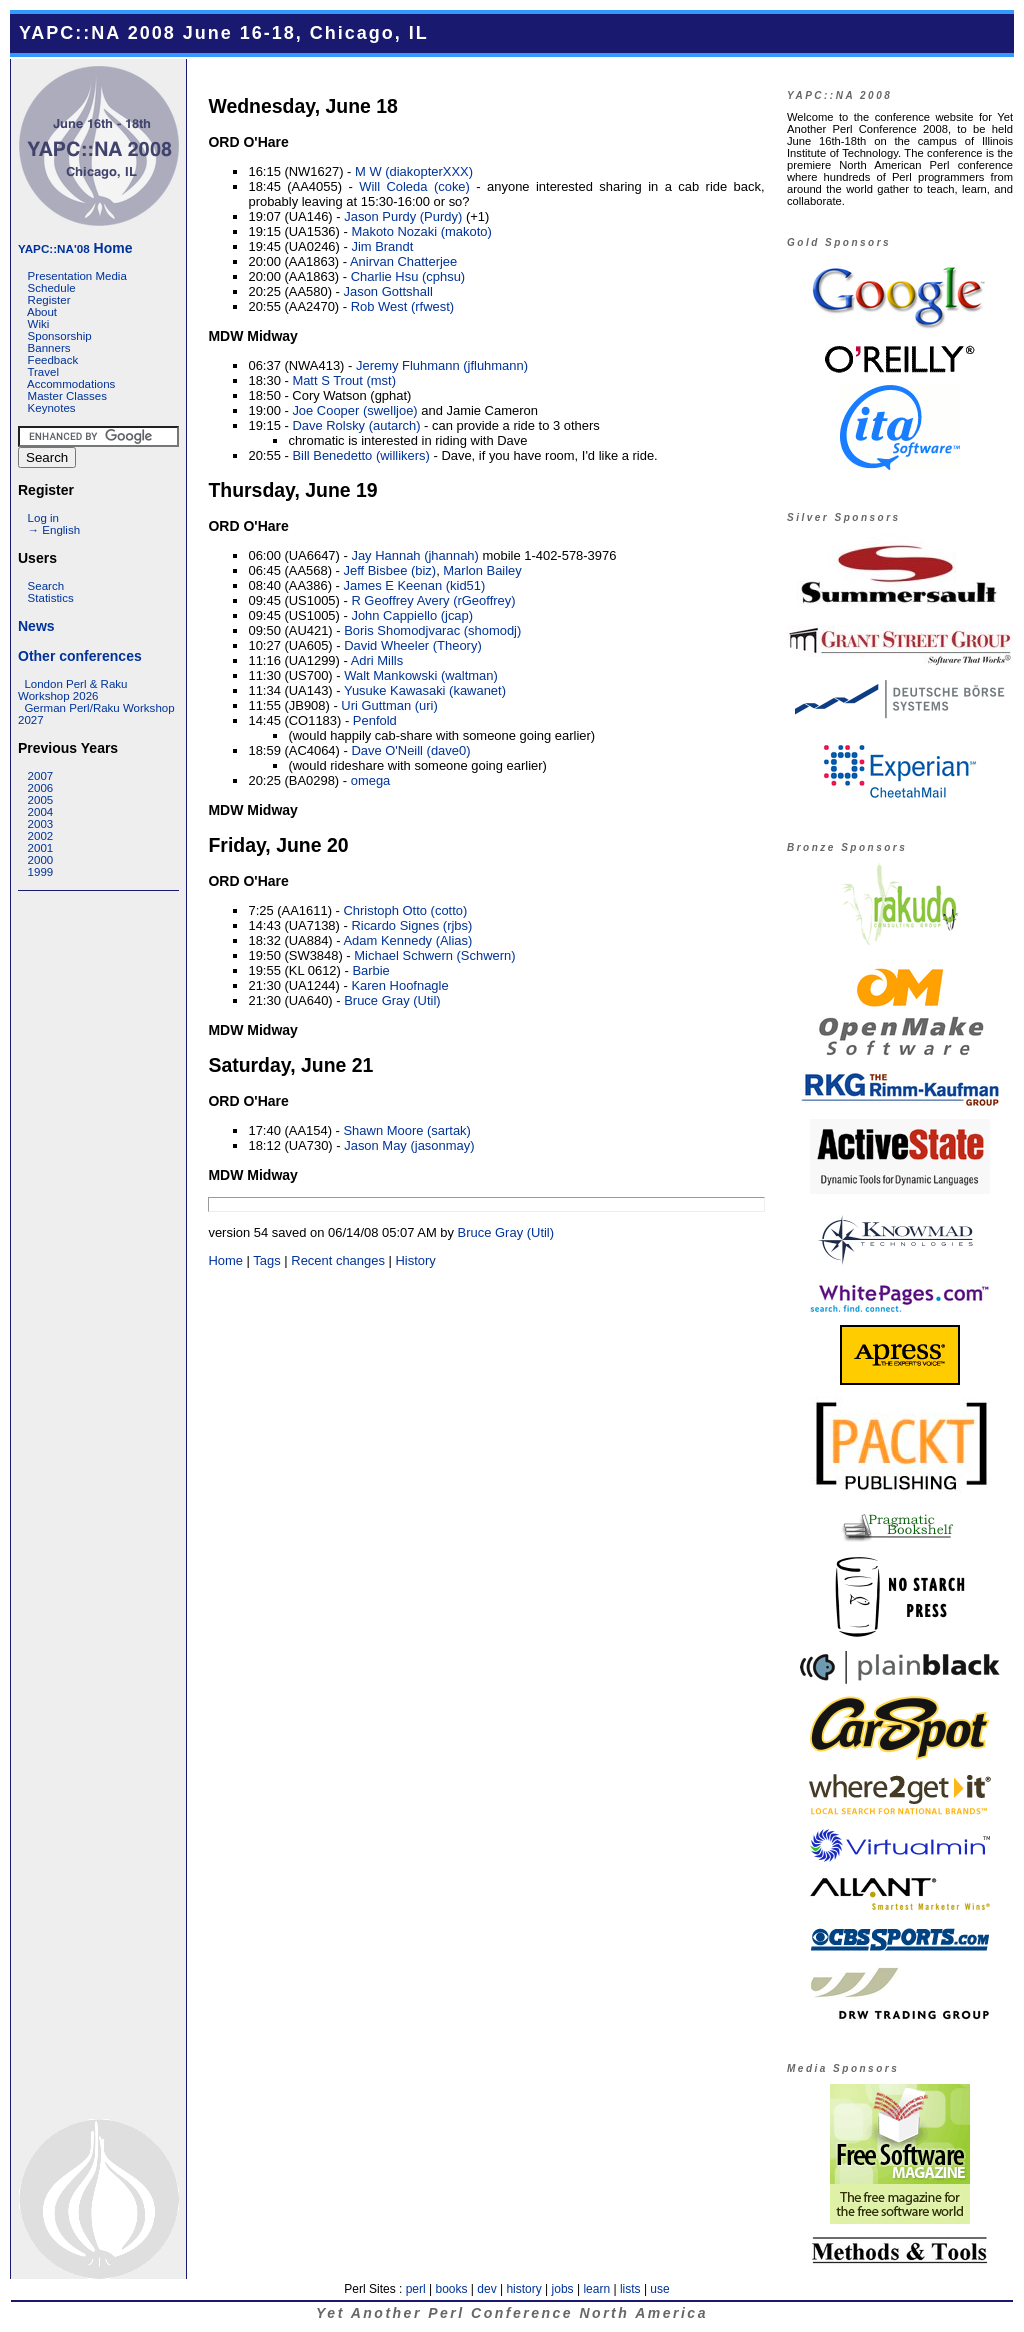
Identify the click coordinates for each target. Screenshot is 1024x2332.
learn (596, 2289)
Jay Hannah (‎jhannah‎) (414, 555)
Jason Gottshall (387, 291)
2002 (41, 836)
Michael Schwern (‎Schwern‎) (434, 955)
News (36, 626)
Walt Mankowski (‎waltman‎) (421, 675)
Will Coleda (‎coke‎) (414, 186)
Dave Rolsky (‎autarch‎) (356, 425)
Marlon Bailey (482, 570)
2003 (41, 824)
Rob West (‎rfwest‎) (402, 306)
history (523, 2289)
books (451, 2289)
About (42, 312)
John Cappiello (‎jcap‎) (412, 615)
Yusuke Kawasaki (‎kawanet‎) (425, 690)
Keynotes (52, 408)
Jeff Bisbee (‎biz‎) (389, 570)
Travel (43, 372)
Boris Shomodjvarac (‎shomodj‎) (432, 630)
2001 (41, 848)
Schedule (52, 288)
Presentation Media (77, 276)
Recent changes (338, 1260)
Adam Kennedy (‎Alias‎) (407, 940)
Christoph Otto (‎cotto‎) (405, 910)
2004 (41, 812)
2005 (41, 800)
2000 (41, 860)
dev (486, 2289)
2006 (41, 788)
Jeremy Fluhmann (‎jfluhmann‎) (442, 365)
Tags (266, 1260)
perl (416, 2289)
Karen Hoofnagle (399, 985)
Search (46, 586)
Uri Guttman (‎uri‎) (389, 705)
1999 (41, 872)
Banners (49, 348)
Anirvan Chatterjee (403, 261)
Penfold (375, 720)
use (659, 2289)
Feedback (53, 360)
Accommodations (71, 384)
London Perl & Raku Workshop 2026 (72, 690)
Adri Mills (377, 660)
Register (49, 300)
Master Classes (67, 396)
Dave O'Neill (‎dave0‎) (410, 750)
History (415, 1260)
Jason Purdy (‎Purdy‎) (403, 216)
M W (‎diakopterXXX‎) (414, 171)
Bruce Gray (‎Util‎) (392, 1000)
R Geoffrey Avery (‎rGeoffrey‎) (433, 600)
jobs (563, 2289)
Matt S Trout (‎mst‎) (344, 380)
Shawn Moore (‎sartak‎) (406, 1130)
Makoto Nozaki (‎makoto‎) (421, 231)
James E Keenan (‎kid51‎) (414, 585)
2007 (41, 776)
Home (75, 248)
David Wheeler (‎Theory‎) (413, 645)
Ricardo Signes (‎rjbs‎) (411, 925)
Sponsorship (60, 336)
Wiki (39, 324)
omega (371, 780)
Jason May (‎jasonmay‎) (409, 1145)
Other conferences (80, 656)
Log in (43, 518)
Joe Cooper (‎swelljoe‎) (354, 410)
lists (630, 2289)
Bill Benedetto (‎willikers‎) (361, 455)
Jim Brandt (382, 246)
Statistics (51, 598)
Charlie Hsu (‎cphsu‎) (408, 276)
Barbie (370, 970)
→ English (54, 530)
